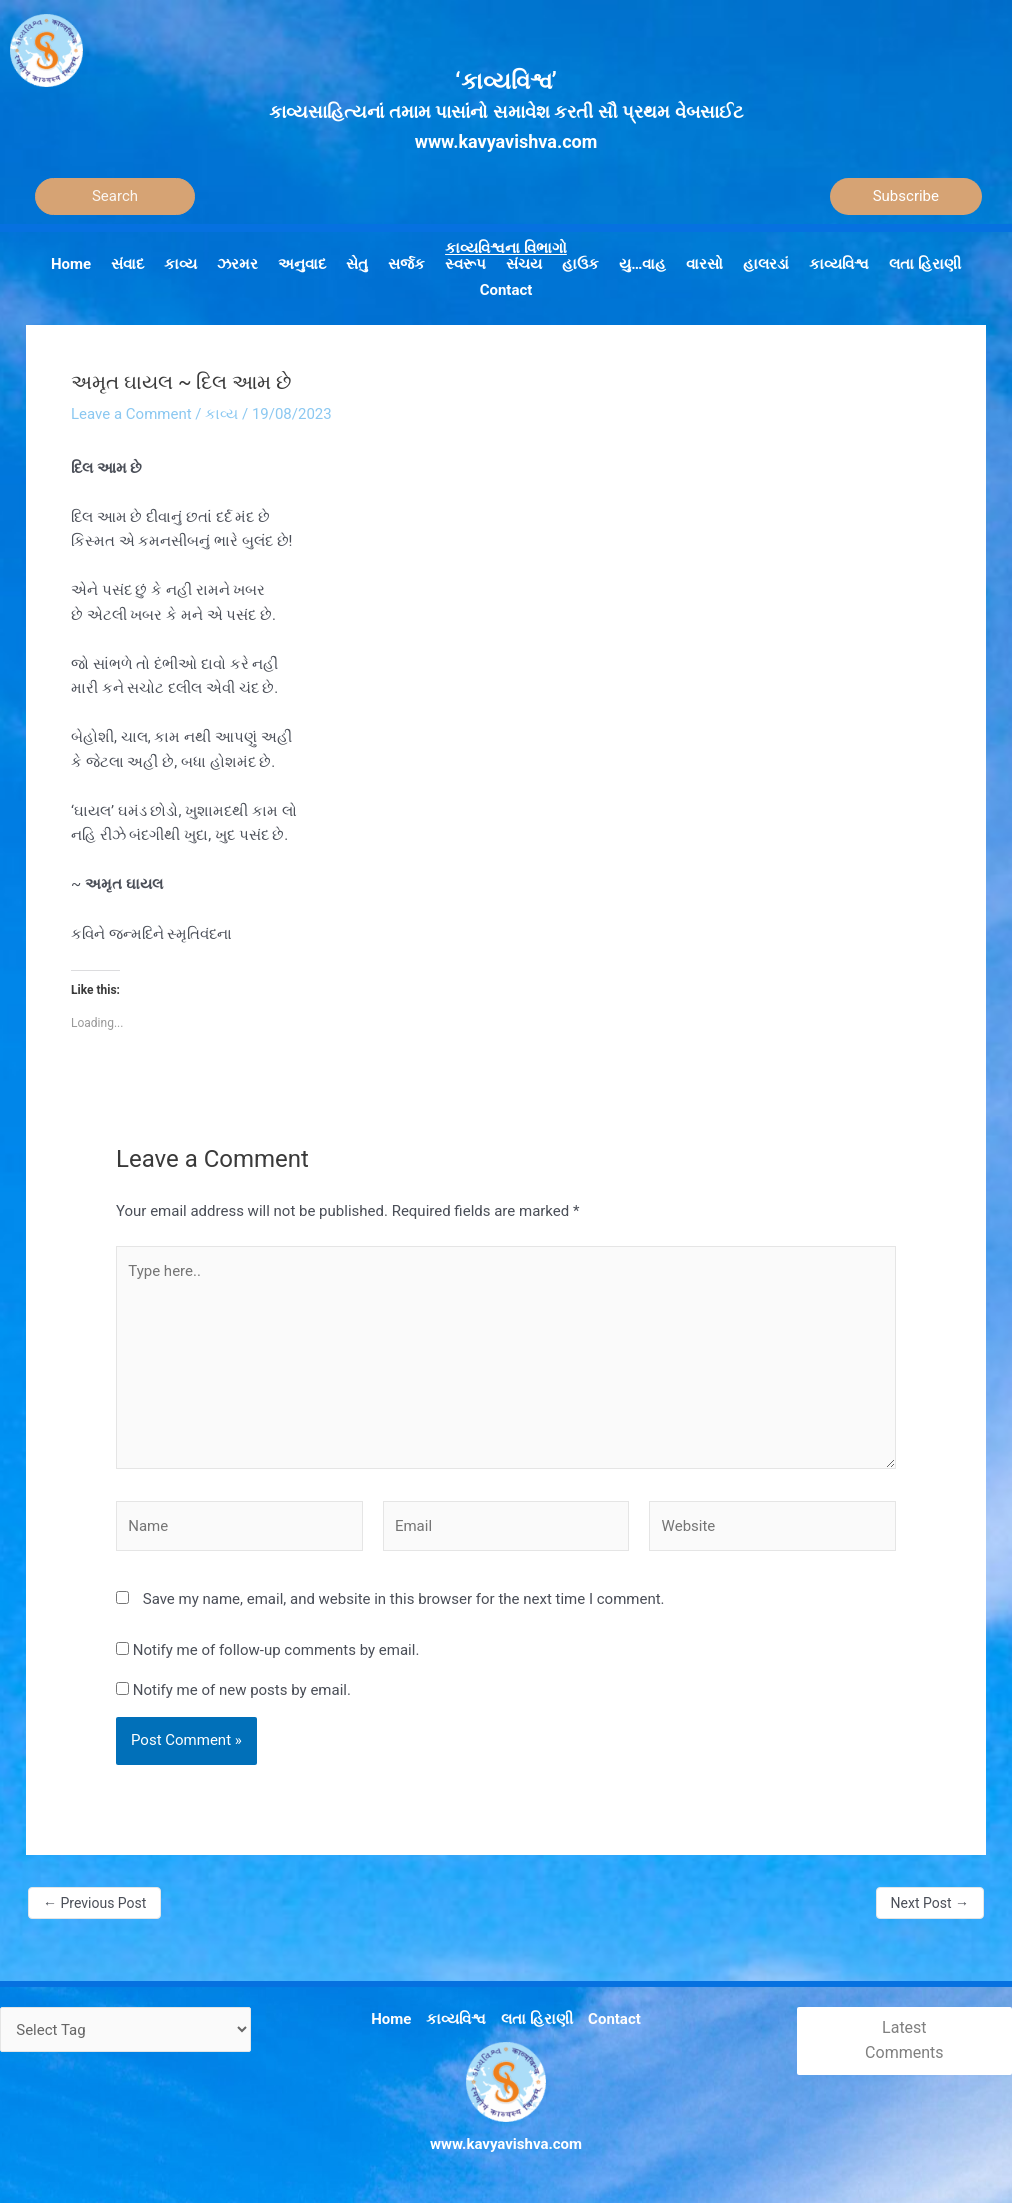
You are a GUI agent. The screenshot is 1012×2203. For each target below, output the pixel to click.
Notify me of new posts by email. (242, 1690)
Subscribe (906, 196)
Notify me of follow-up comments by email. (276, 1650)
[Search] (115, 196)
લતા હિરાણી (537, 2019)
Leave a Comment (131, 414)
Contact (614, 2019)
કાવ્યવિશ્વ (456, 2019)
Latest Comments (904, 2040)
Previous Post (94, 1903)
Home (391, 2019)
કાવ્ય (221, 414)
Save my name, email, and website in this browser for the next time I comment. (404, 1599)
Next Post (930, 1903)
